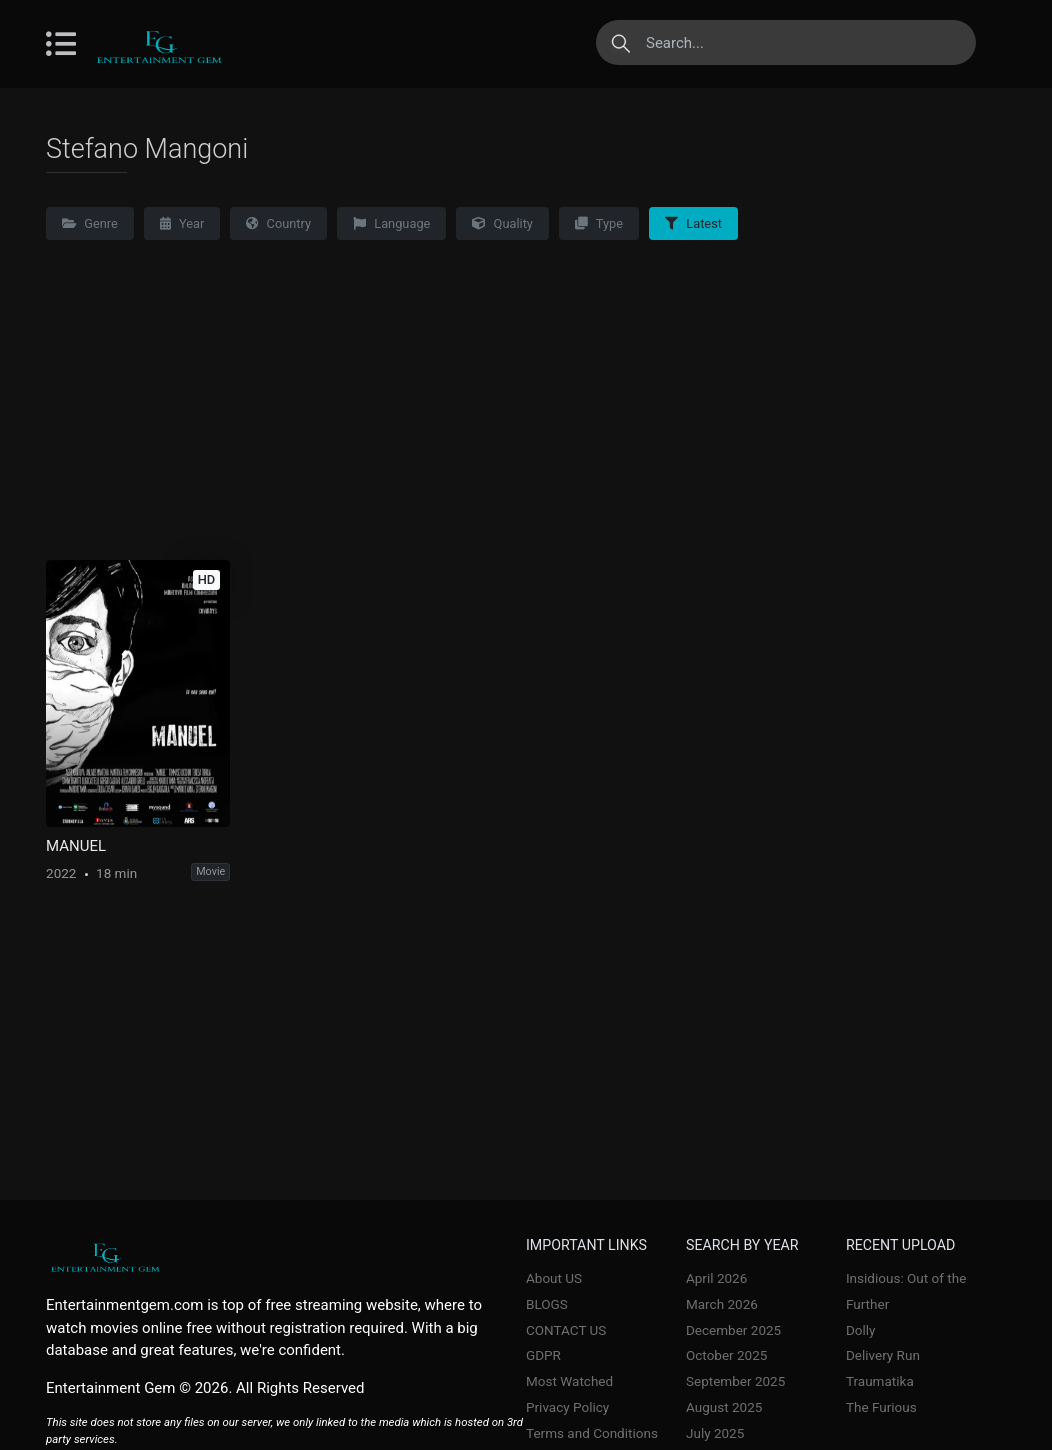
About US (554, 1278)
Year (182, 223)
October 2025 (726, 1355)
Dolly (861, 1330)
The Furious (881, 1407)
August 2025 (724, 1407)
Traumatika (880, 1381)
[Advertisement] (526, 410)
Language (391, 223)
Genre (90, 223)
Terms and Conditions (592, 1433)
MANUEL (76, 846)
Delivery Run (883, 1355)
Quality (502, 223)
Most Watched (569, 1381)
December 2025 (733, 1330)
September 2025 (735, 1381)
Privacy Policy (567, 1407)
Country (278, 223)
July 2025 (715, 1433)
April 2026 (716, 1278)
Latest (693, 223)
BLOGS (547, 1304)
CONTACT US (566, 1330)
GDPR (543, 1355)
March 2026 (722, 1304)
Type (599, 223)
